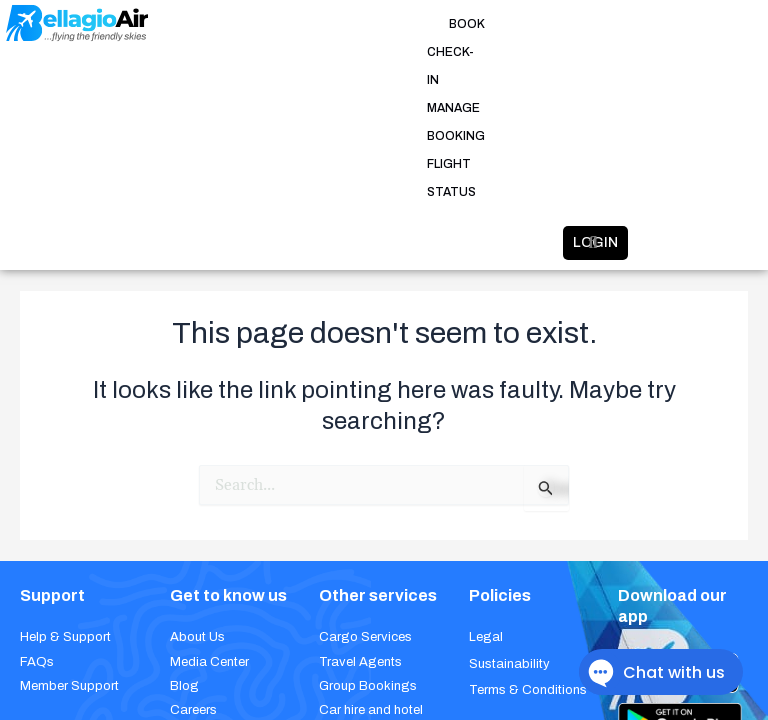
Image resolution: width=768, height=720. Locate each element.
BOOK (266, 24)
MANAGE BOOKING (429, 24)
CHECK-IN (328, 24)
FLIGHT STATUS (548, 24)
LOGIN (530, 74)
